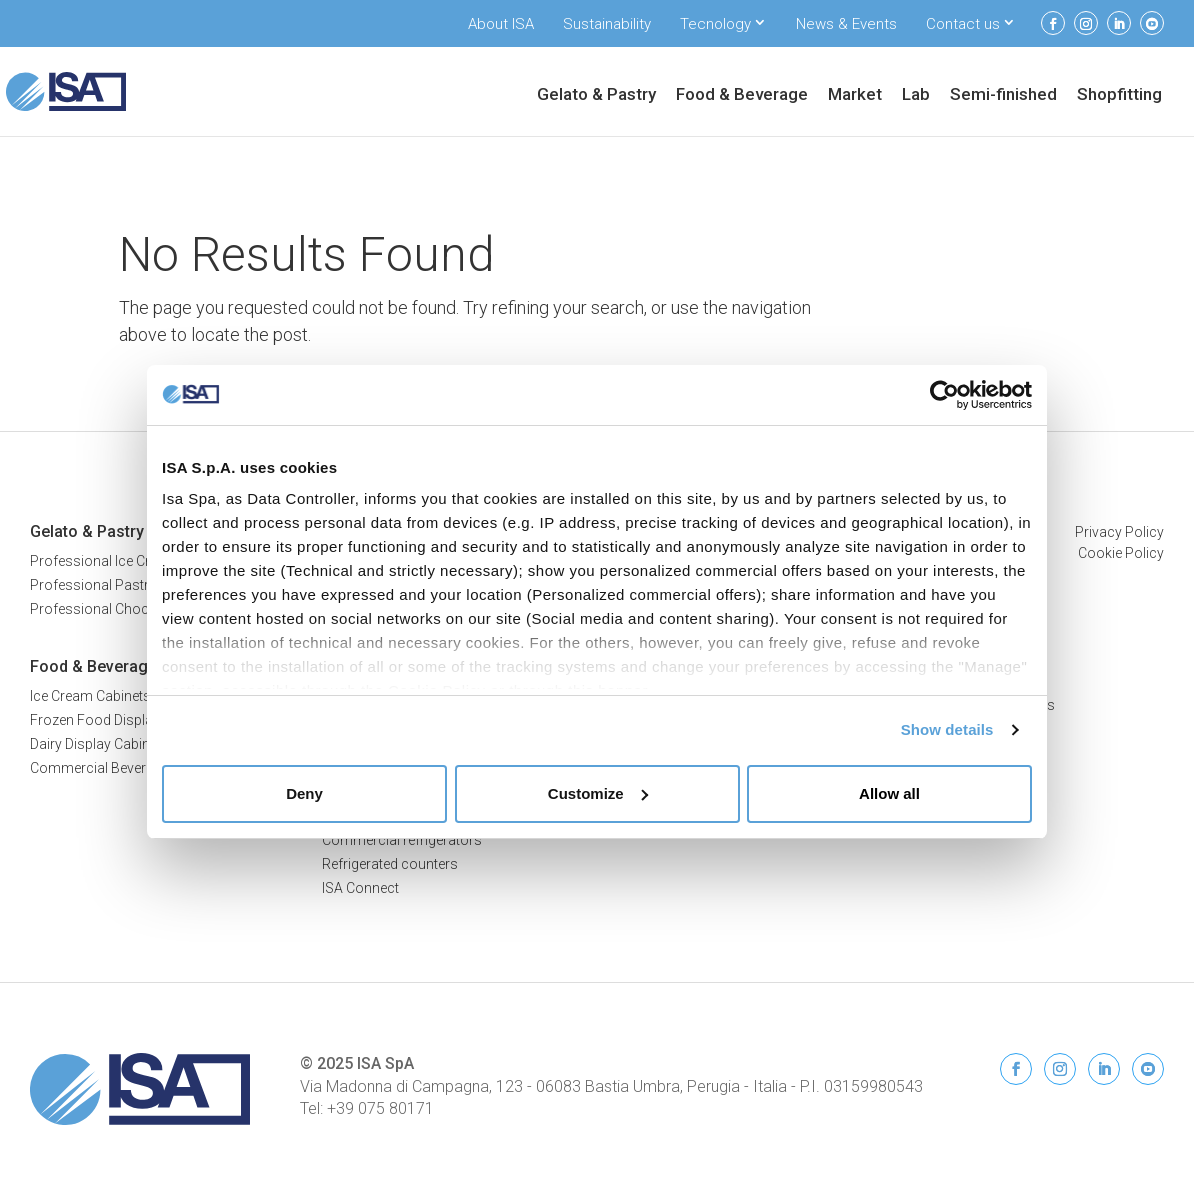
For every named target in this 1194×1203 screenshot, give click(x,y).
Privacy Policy (1119, 532)
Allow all (889, 793)
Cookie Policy (1121, 553)
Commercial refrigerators (402, 840)
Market (855, 95)
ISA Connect (360, 888)
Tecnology (715, 24)
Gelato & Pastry (596, 95)
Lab (916, 95)
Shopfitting (1119, 95)
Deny (304, 793)
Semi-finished (1003, 95)
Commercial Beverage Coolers (126, 768)
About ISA (501, 24)
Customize (598, 793)
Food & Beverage (742, 95)
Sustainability (607, 24)
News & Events (846, 24)
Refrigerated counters (390, 864)
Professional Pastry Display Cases (139, 585)
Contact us (963, 24)
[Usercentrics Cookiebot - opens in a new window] (944, 395)
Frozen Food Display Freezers (123, 720)
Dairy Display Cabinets (99, 744)
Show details (947, 729)
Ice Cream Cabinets (90, 696)
